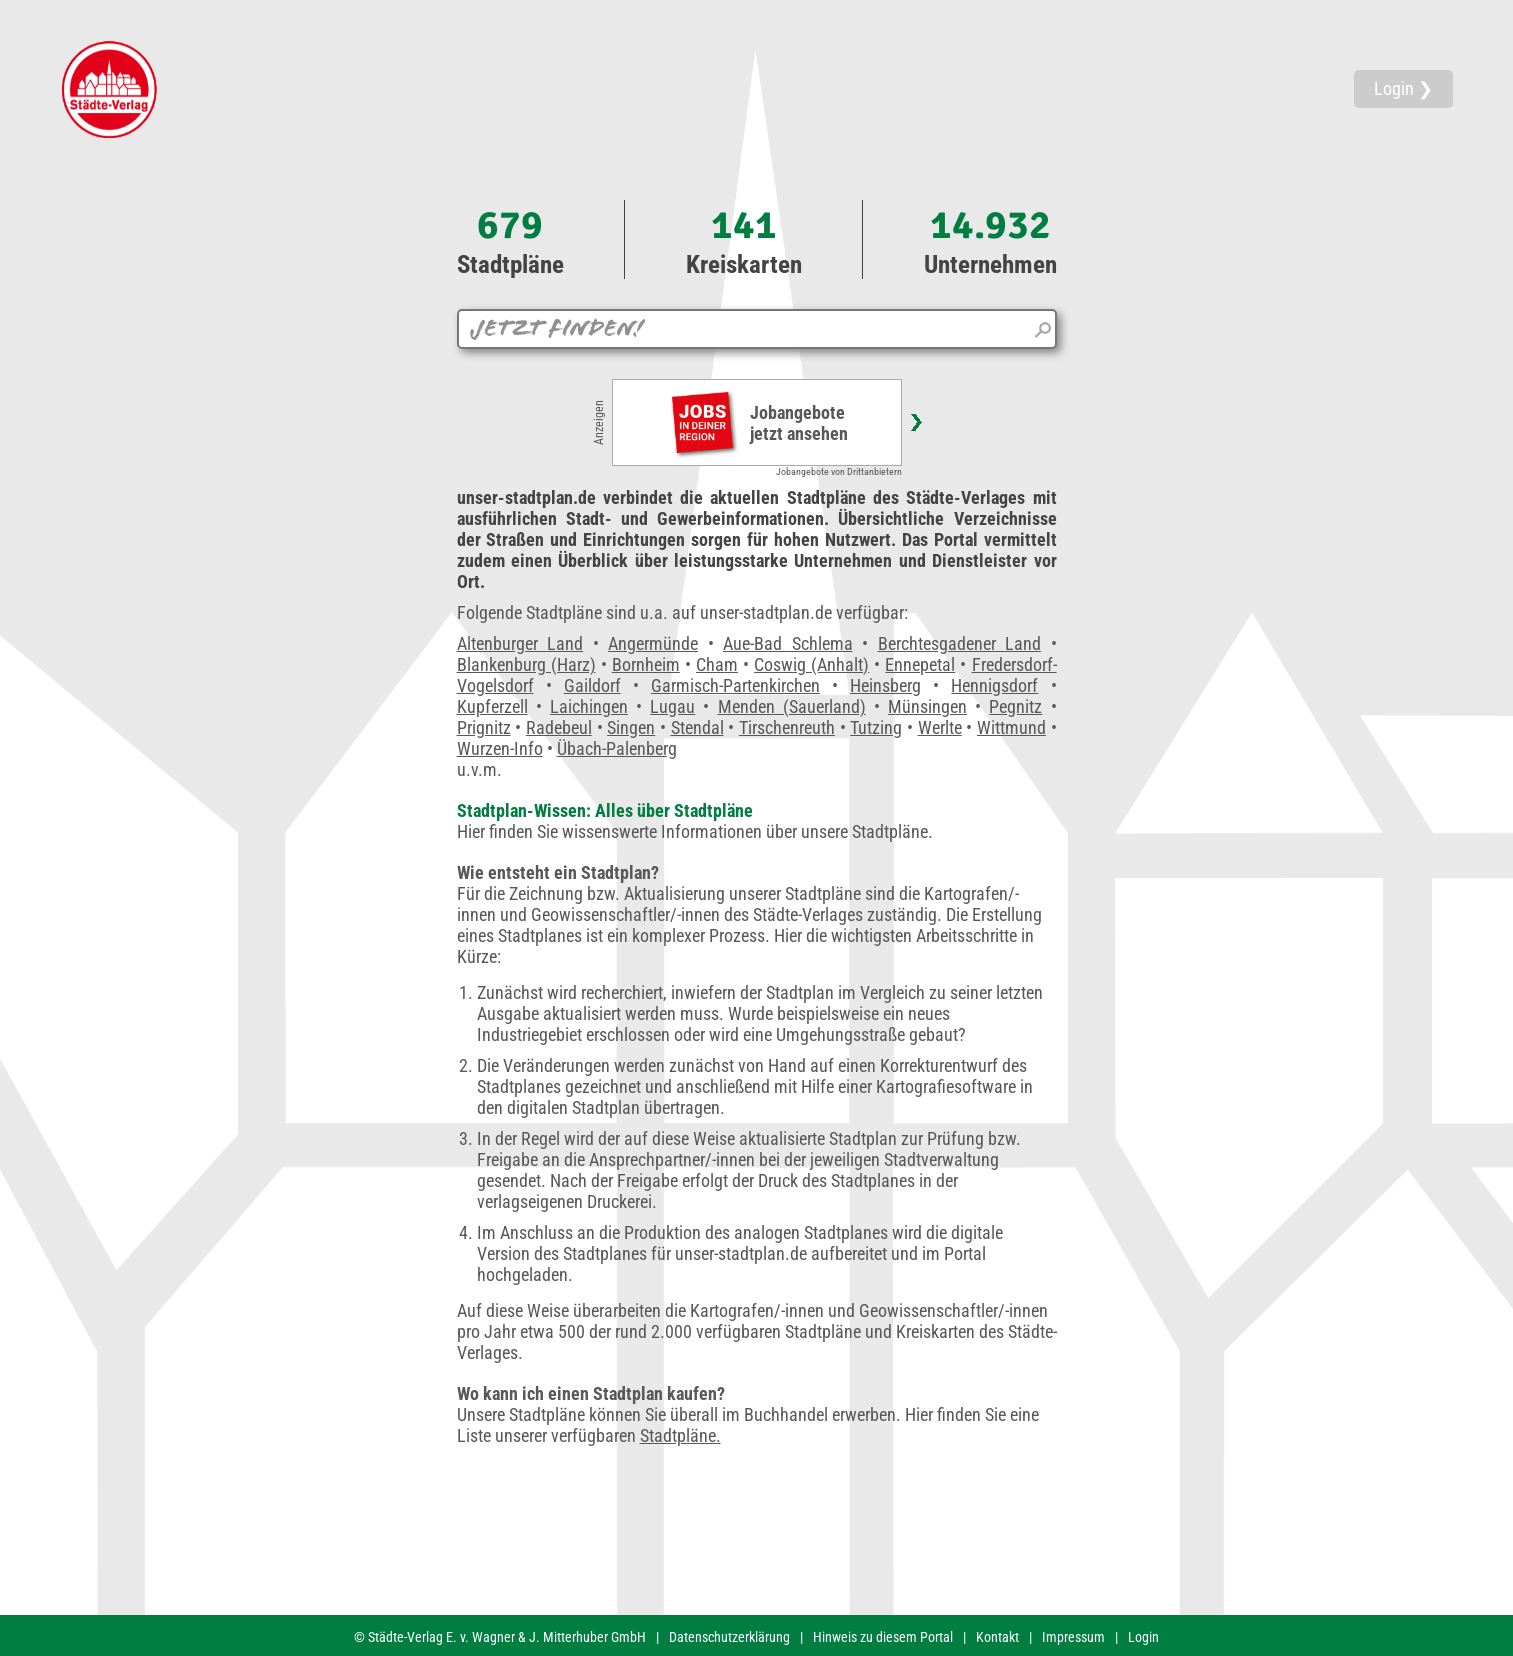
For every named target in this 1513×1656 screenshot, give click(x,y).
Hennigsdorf (994, 685)
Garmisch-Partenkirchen (735, 685)
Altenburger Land (520, 643)
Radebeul (559, 727)
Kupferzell (492, 706)
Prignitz (484, 727)
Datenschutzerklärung (729, 1637)
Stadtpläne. (680, 1435)
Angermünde (653, 643)
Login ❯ (1403, 88)
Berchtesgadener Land (960, 643)
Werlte (940, 727)
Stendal (697, 727)
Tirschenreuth (787, 727)
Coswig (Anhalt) (811, 664)
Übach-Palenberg (617, 748)
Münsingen (927, 706)
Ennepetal (920, 664)
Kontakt (997, 1637)
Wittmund (1011, 727)
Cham (717, 664)
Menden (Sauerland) (792, 706)
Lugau (672, 706)
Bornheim (646, 664)
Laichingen (589, 706)
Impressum (1073, 1637)
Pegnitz (1015, 706)
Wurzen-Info (500, 748)
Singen (631, 727)
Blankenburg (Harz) (526, 664)
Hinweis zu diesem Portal (883, 1637)
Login (1143, 1637)
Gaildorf (592, 685)
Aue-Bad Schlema (788, 643)
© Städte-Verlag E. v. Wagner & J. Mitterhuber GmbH (500, 1637)
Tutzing (876, 727)
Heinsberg (885, 685)
